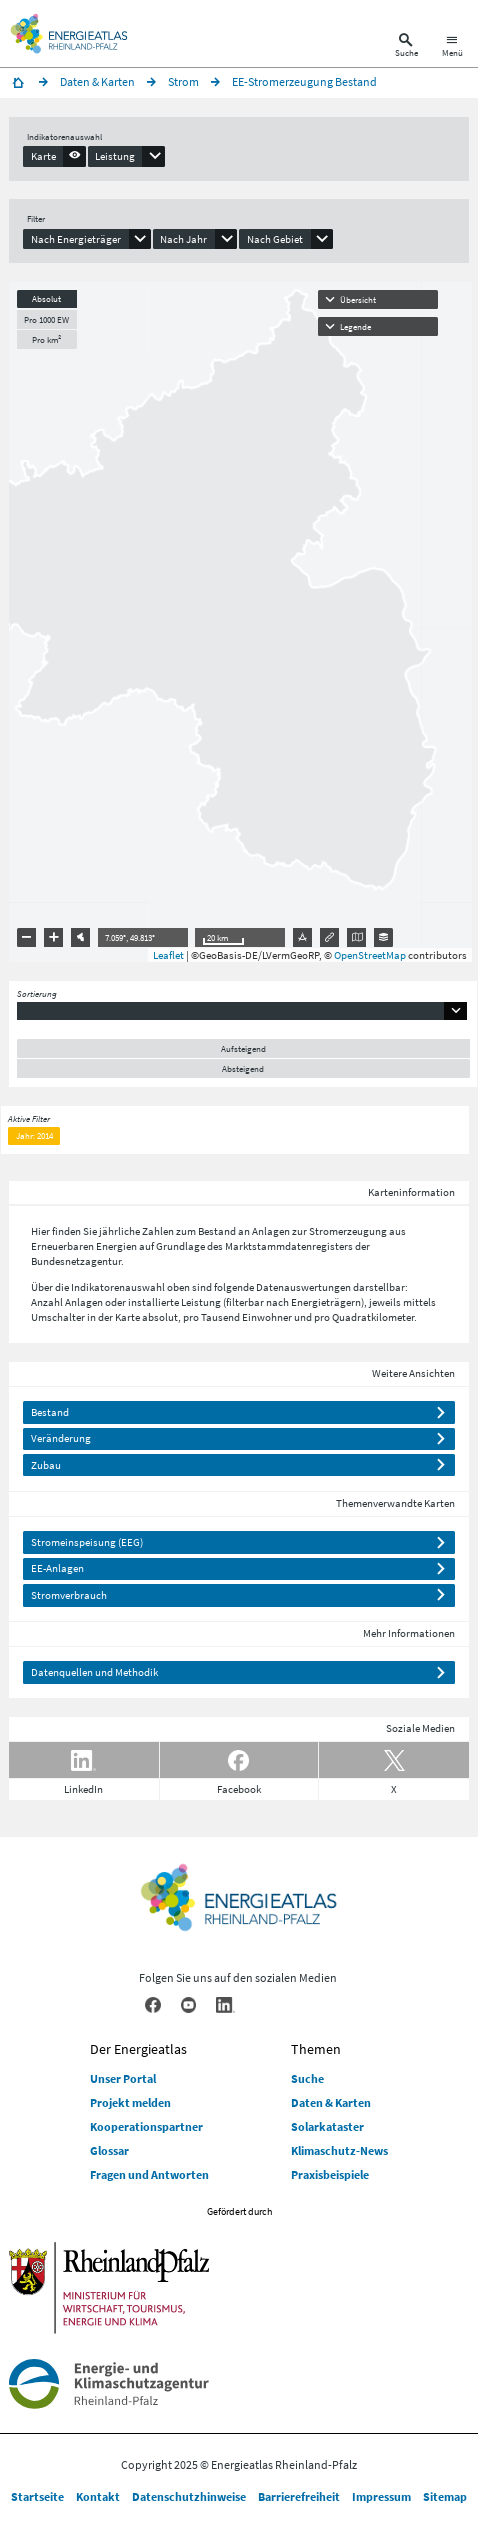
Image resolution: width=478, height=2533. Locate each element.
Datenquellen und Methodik (94, 1672)
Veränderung (61, 1438)
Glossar (109, 2150)
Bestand (50, 1412)
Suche (307, 2078)
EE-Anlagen (57, 1568)
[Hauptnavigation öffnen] (452, 47)
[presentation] (54, 156)
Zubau (46, 1465)
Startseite (37, 2496)
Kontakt (98, 2496)
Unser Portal (123, 2078)
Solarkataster (327, 2126)
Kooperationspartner (146, 2126)
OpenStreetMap (370, 955)
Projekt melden (130, 2102)
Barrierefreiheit (299, 2496)
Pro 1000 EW (46, 319)
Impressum (381, 2496)
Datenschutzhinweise (189, 2496)
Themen (316, 2049)
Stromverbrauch (69, 1595)
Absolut (46, 298)
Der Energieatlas (138, 2049)
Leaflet (168, 955)
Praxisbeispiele (330, 2174)
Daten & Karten (331, 2102)
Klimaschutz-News (339, 2150)
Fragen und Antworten (149, 2174)
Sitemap (445, 2496)
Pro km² (46, 339)
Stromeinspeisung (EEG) (87, 1542)
